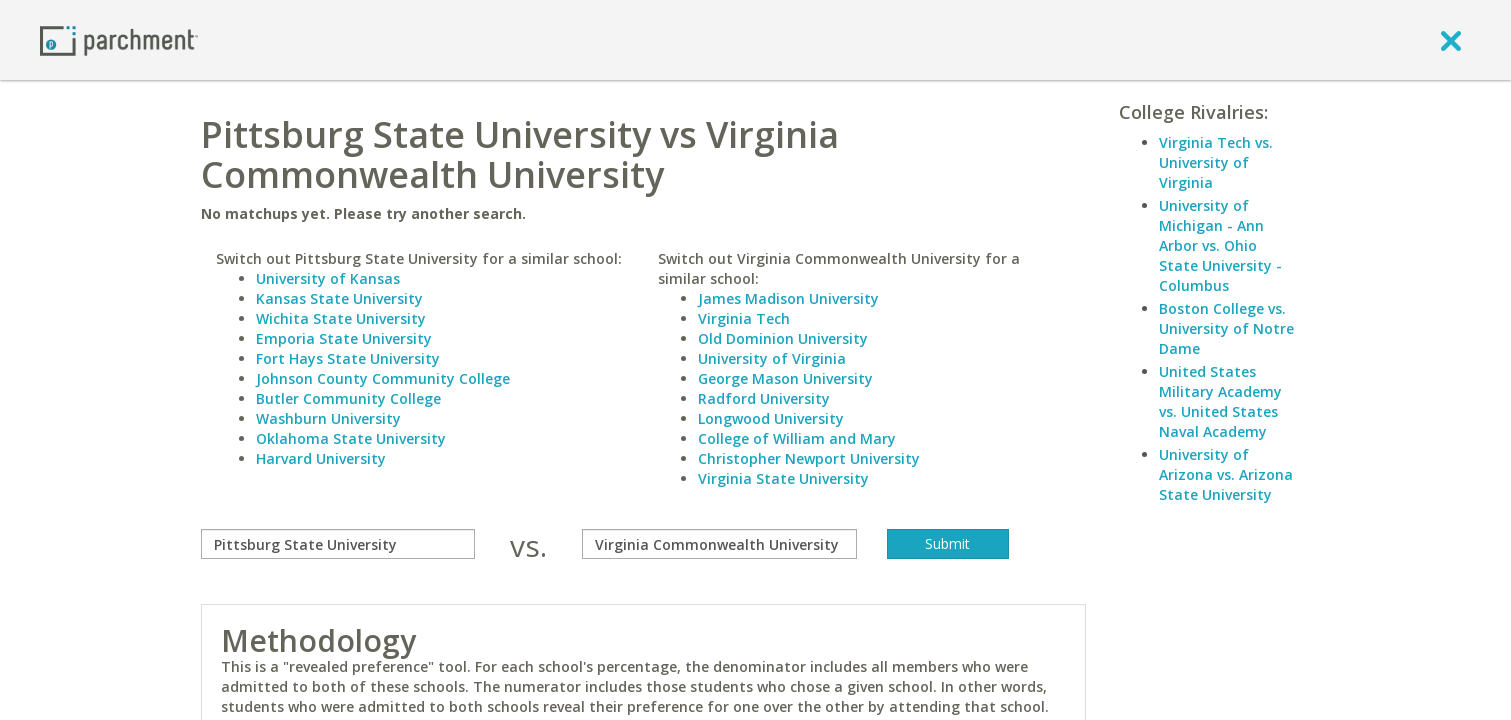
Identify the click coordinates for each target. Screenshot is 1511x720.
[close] (1451, 40)
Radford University (764, 398)
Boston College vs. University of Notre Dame (1226, 328)
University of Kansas (328, 278)
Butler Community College (348, 398)
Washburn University (328, 418)
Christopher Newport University (809, 458)
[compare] (338, 544)
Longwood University (771, 418)
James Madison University (788, 298)
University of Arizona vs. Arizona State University (1226, 474)
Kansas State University (339, 298)
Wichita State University (341, 318)
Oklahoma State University (351, 438)
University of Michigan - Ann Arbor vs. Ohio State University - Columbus (1220, 245)
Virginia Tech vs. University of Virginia (1216, 162)
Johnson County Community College (383, 378)
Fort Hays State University (348, 358)
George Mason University (785, 378)
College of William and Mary (797, 438)
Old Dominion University (783, 338)
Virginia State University (783, 478)
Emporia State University (344, 338)
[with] (719, 544)
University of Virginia (772, 358)
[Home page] (119, 39)
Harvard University (321, 458)
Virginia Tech (744, 318)
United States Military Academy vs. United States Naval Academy (1220, 401)
